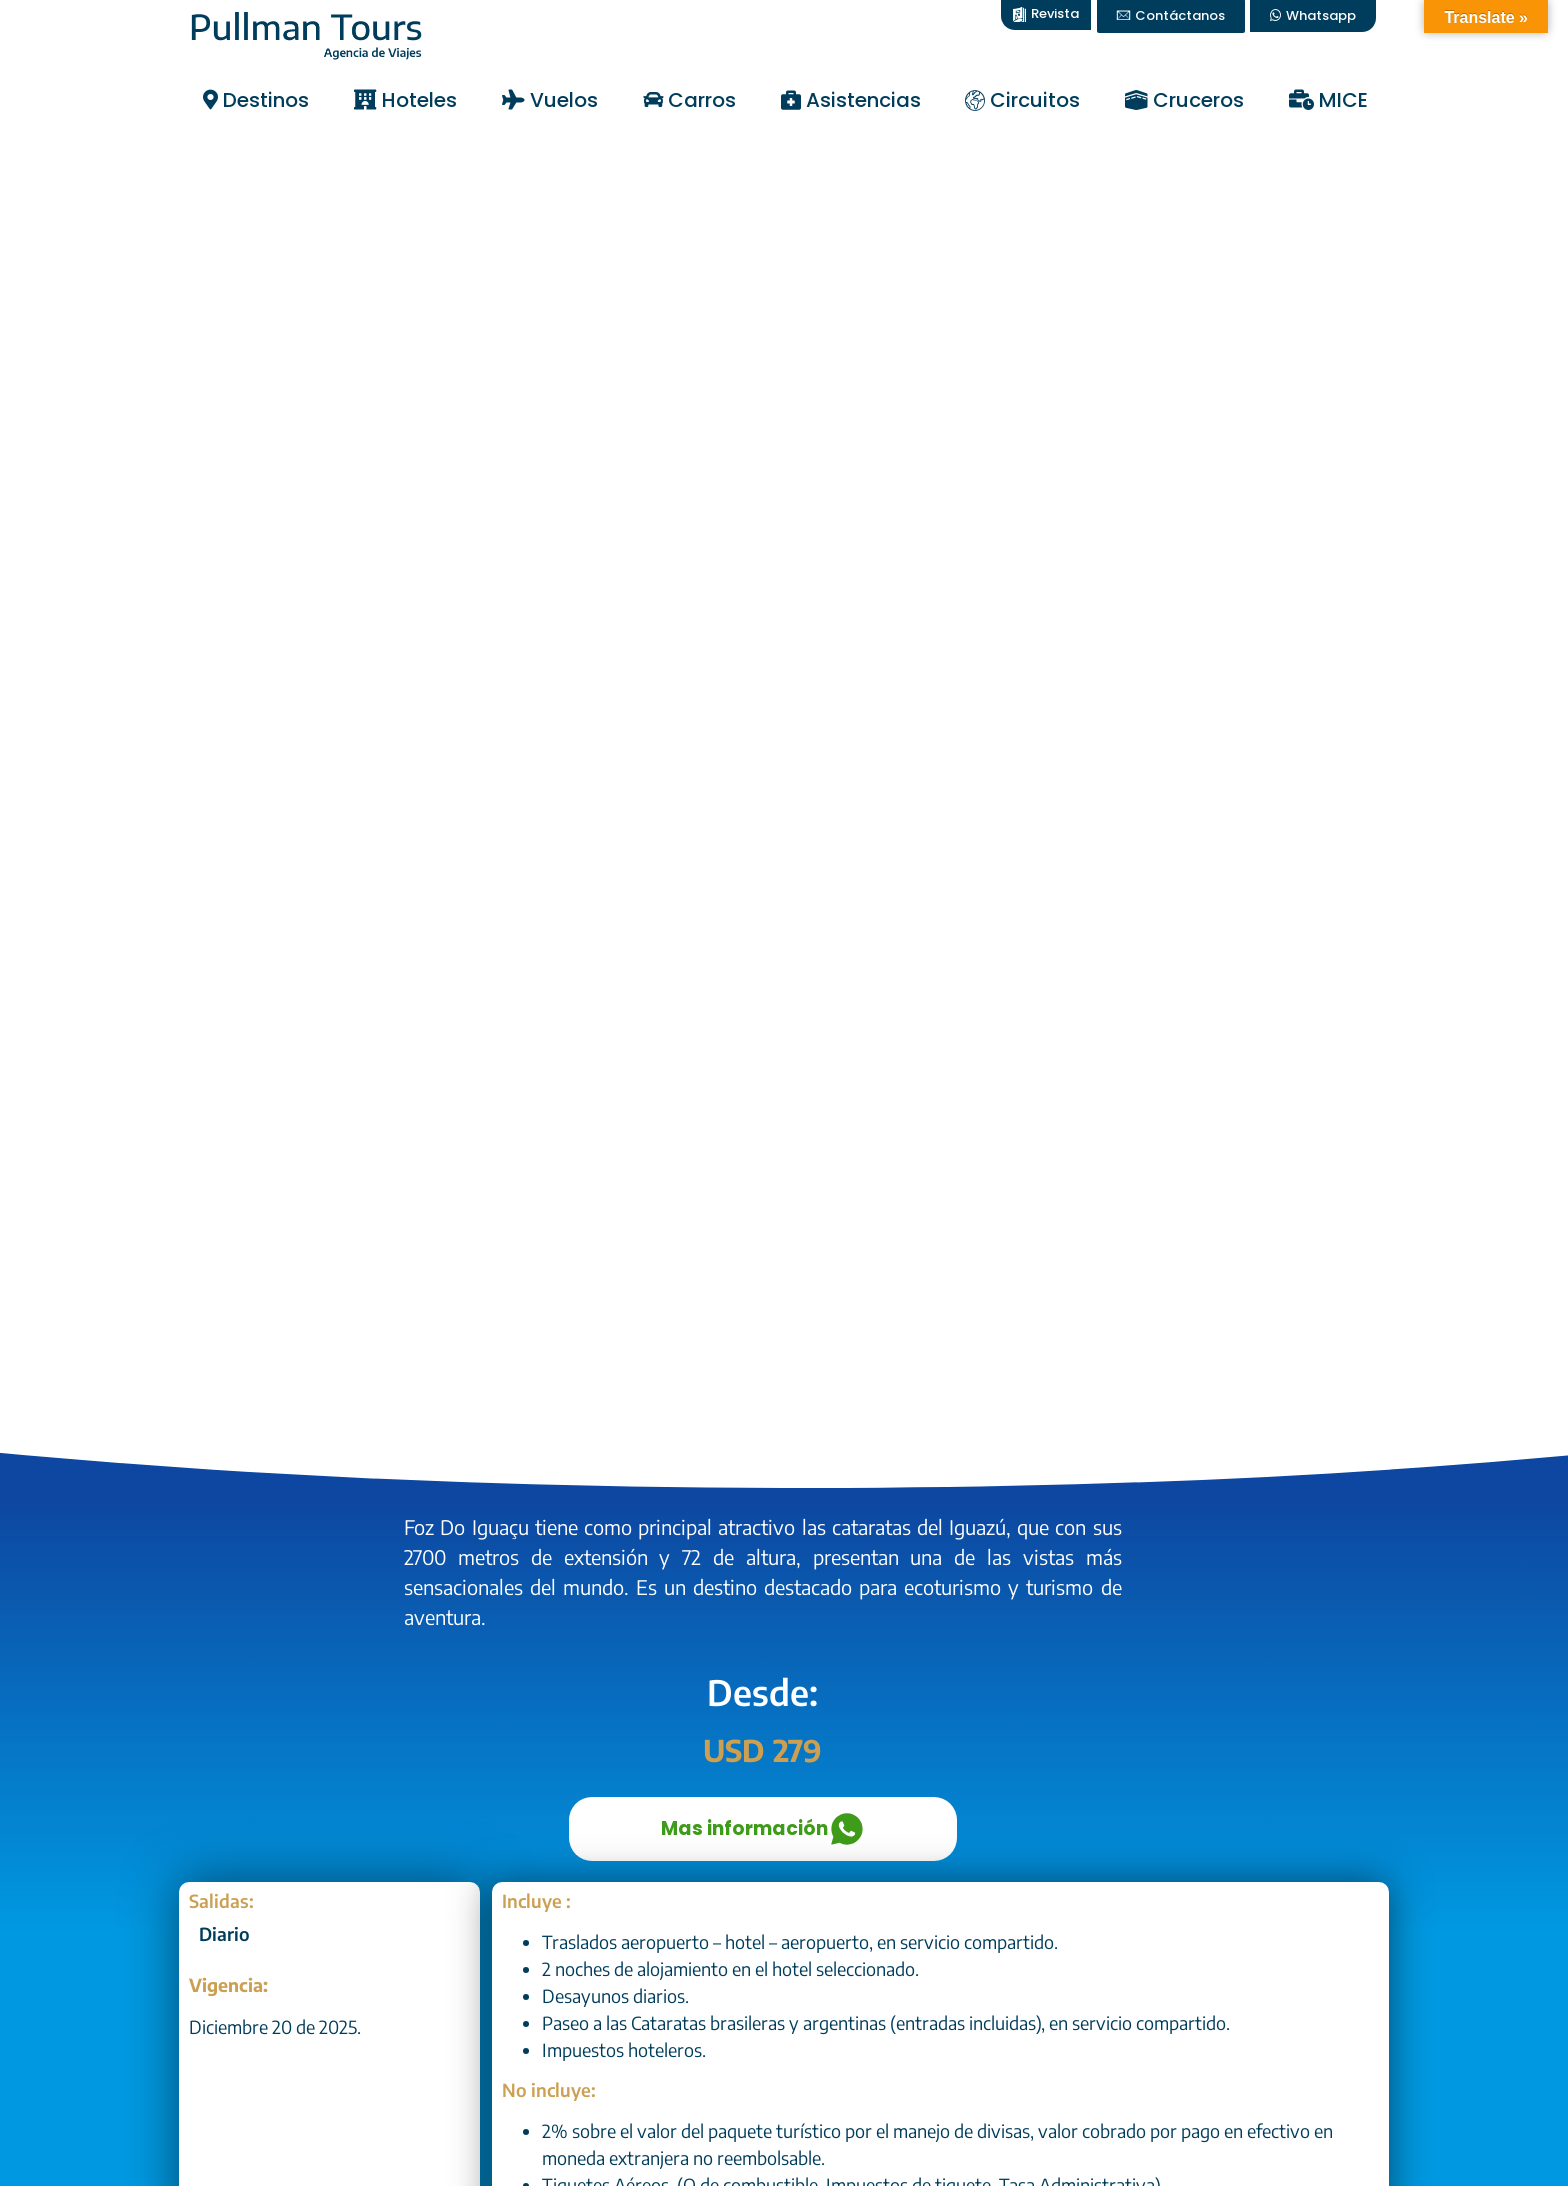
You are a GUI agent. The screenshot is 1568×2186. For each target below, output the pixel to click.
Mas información (762, 1829)
